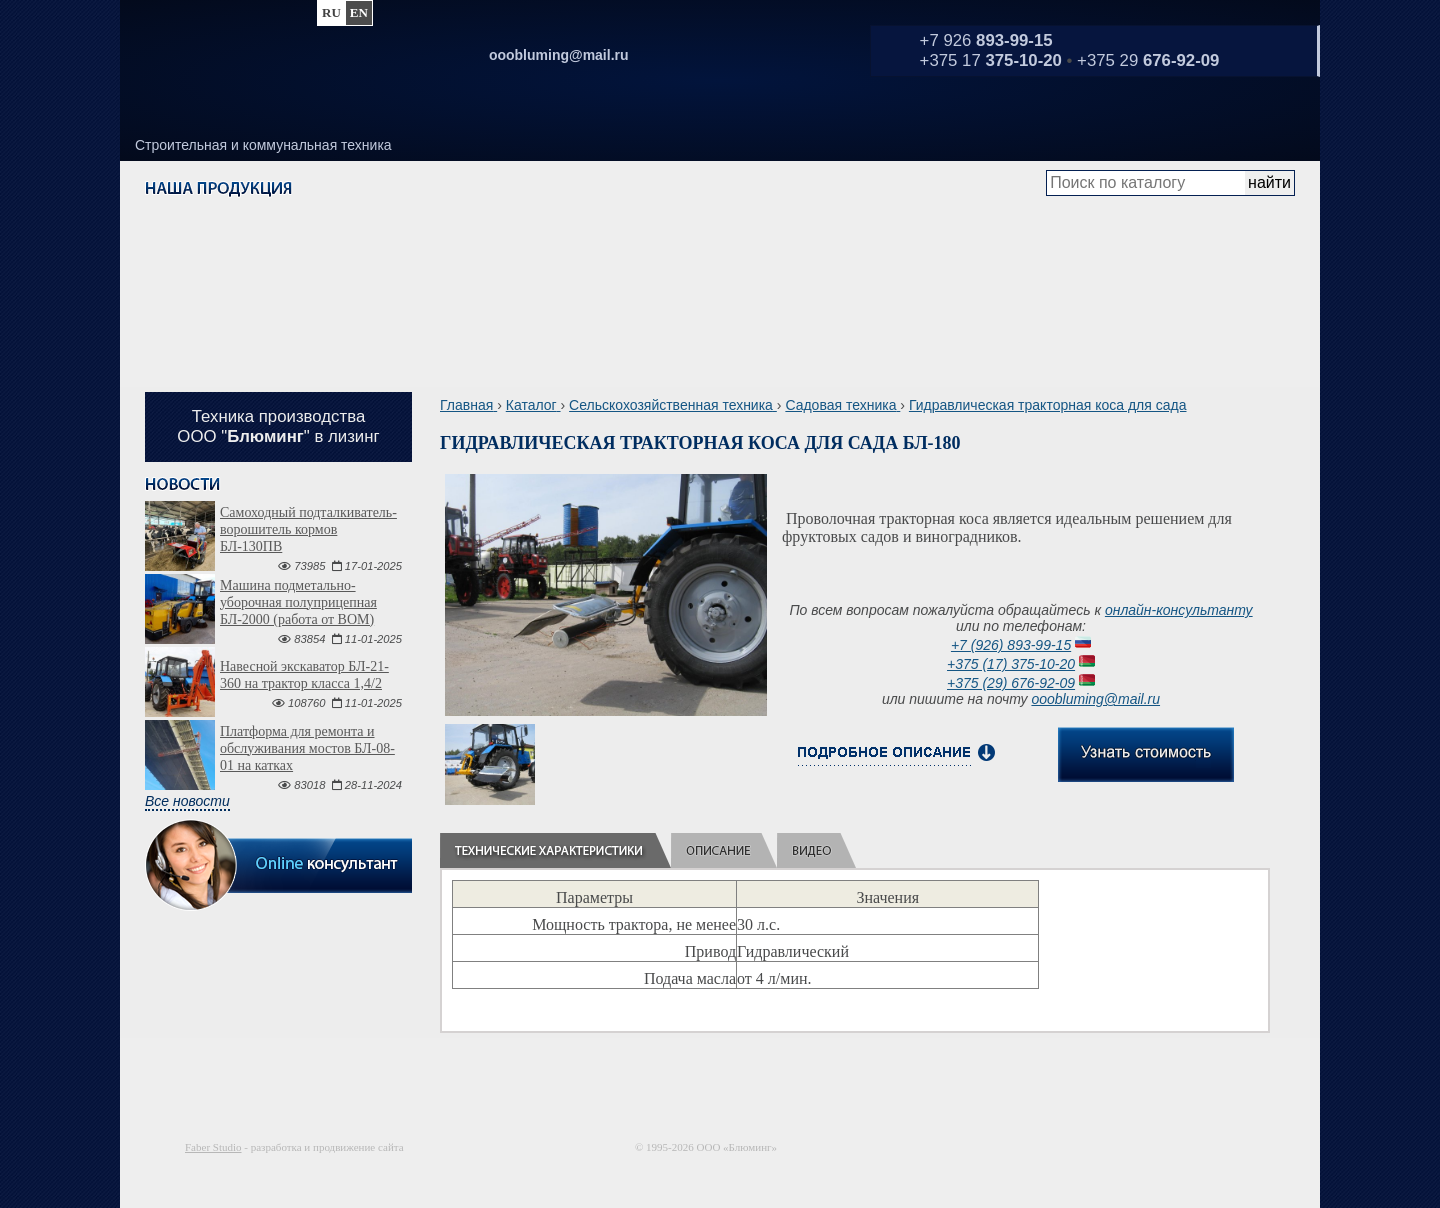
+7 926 (986, 40)
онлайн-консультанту (1179, 610)
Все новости (187, 801)
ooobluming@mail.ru (1095, 699)
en (359, 12)
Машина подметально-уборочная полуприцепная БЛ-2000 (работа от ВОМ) (298, 602)
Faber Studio (213, 1147)
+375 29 (1148, 60)
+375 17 (991, 60)
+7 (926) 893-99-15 (1011, 645)
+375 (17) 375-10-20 (1011, 664)
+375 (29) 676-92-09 (1011, 683)
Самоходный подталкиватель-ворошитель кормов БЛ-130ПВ (308, 529)
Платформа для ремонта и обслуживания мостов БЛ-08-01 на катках (307, 748)
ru (331, 12)
